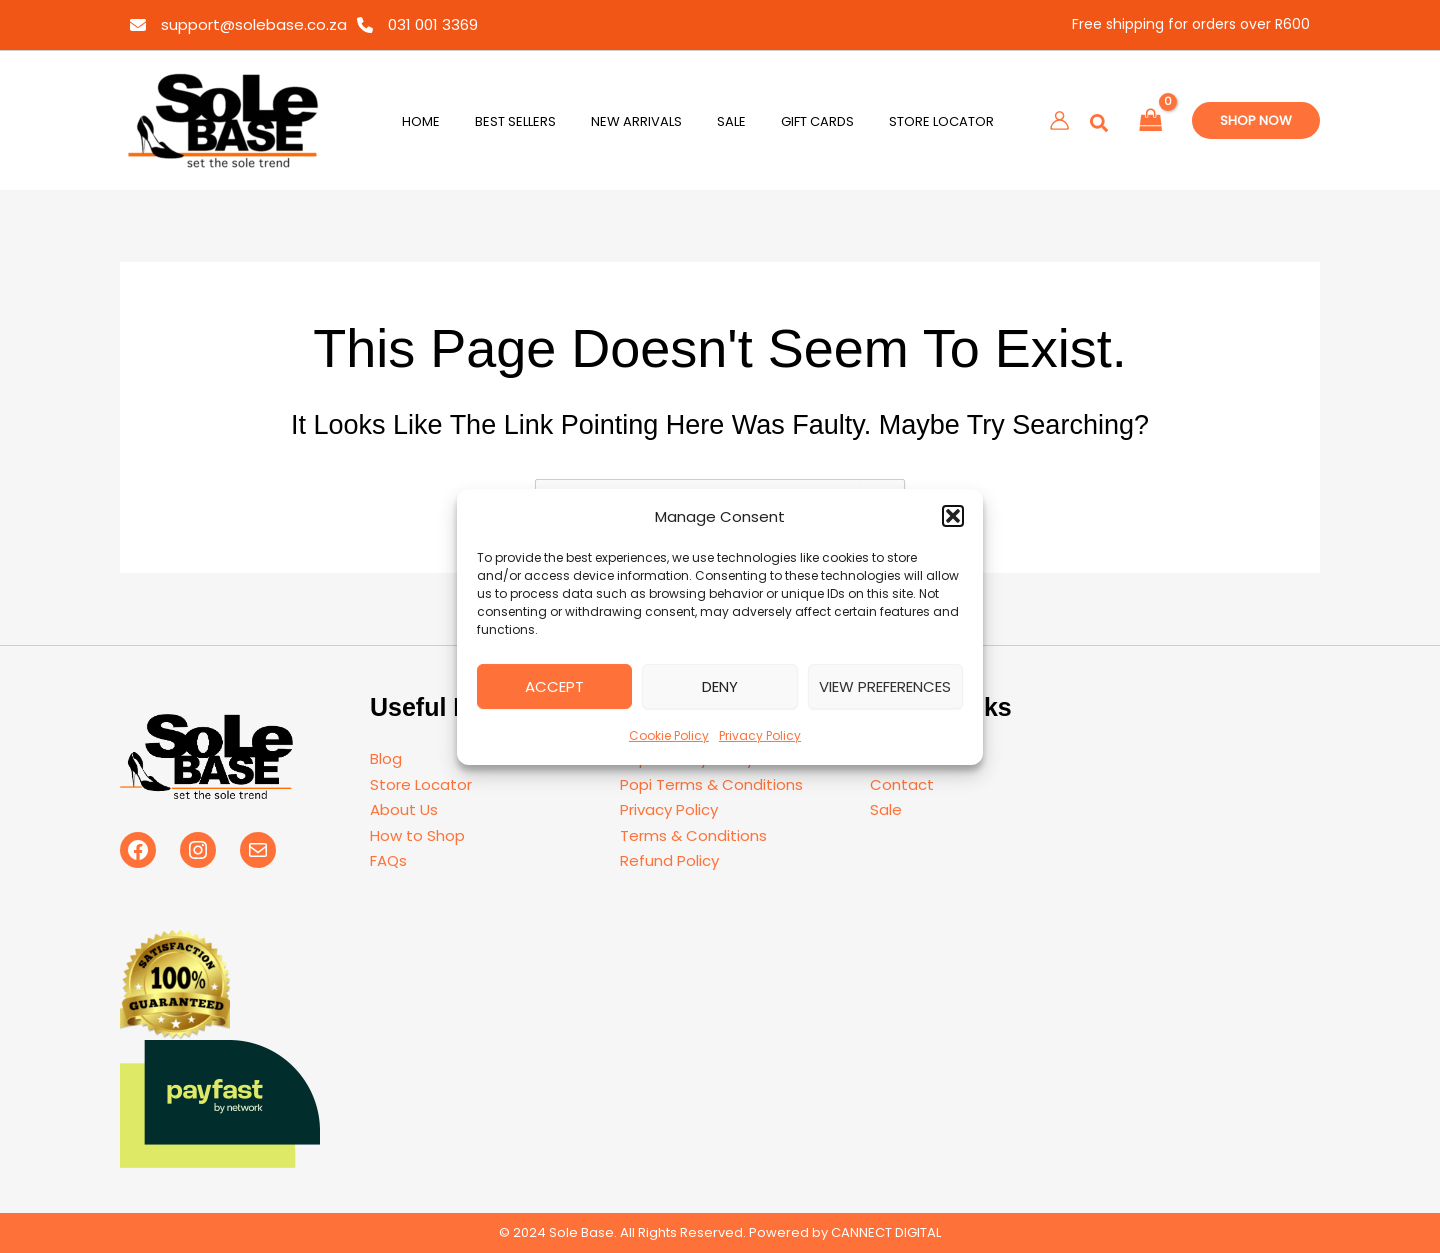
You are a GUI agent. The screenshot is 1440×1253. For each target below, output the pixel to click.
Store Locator (421, 784)
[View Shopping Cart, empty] (1151, 121)
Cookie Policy (669, 735)
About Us (404, 809)
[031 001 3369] (417, 25)
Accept (554, 686)
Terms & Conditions (693, 835)
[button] (953, 516)
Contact (902, 784)
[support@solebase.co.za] (238, 25)
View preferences (885, 686)
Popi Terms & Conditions (711, 784)
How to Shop (417, 835)
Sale (886, 809)
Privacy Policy (760, 735)
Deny (720, 686)
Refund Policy (669, 860)
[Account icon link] (1059, 120)
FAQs (388, 860)
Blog (386, 758)
